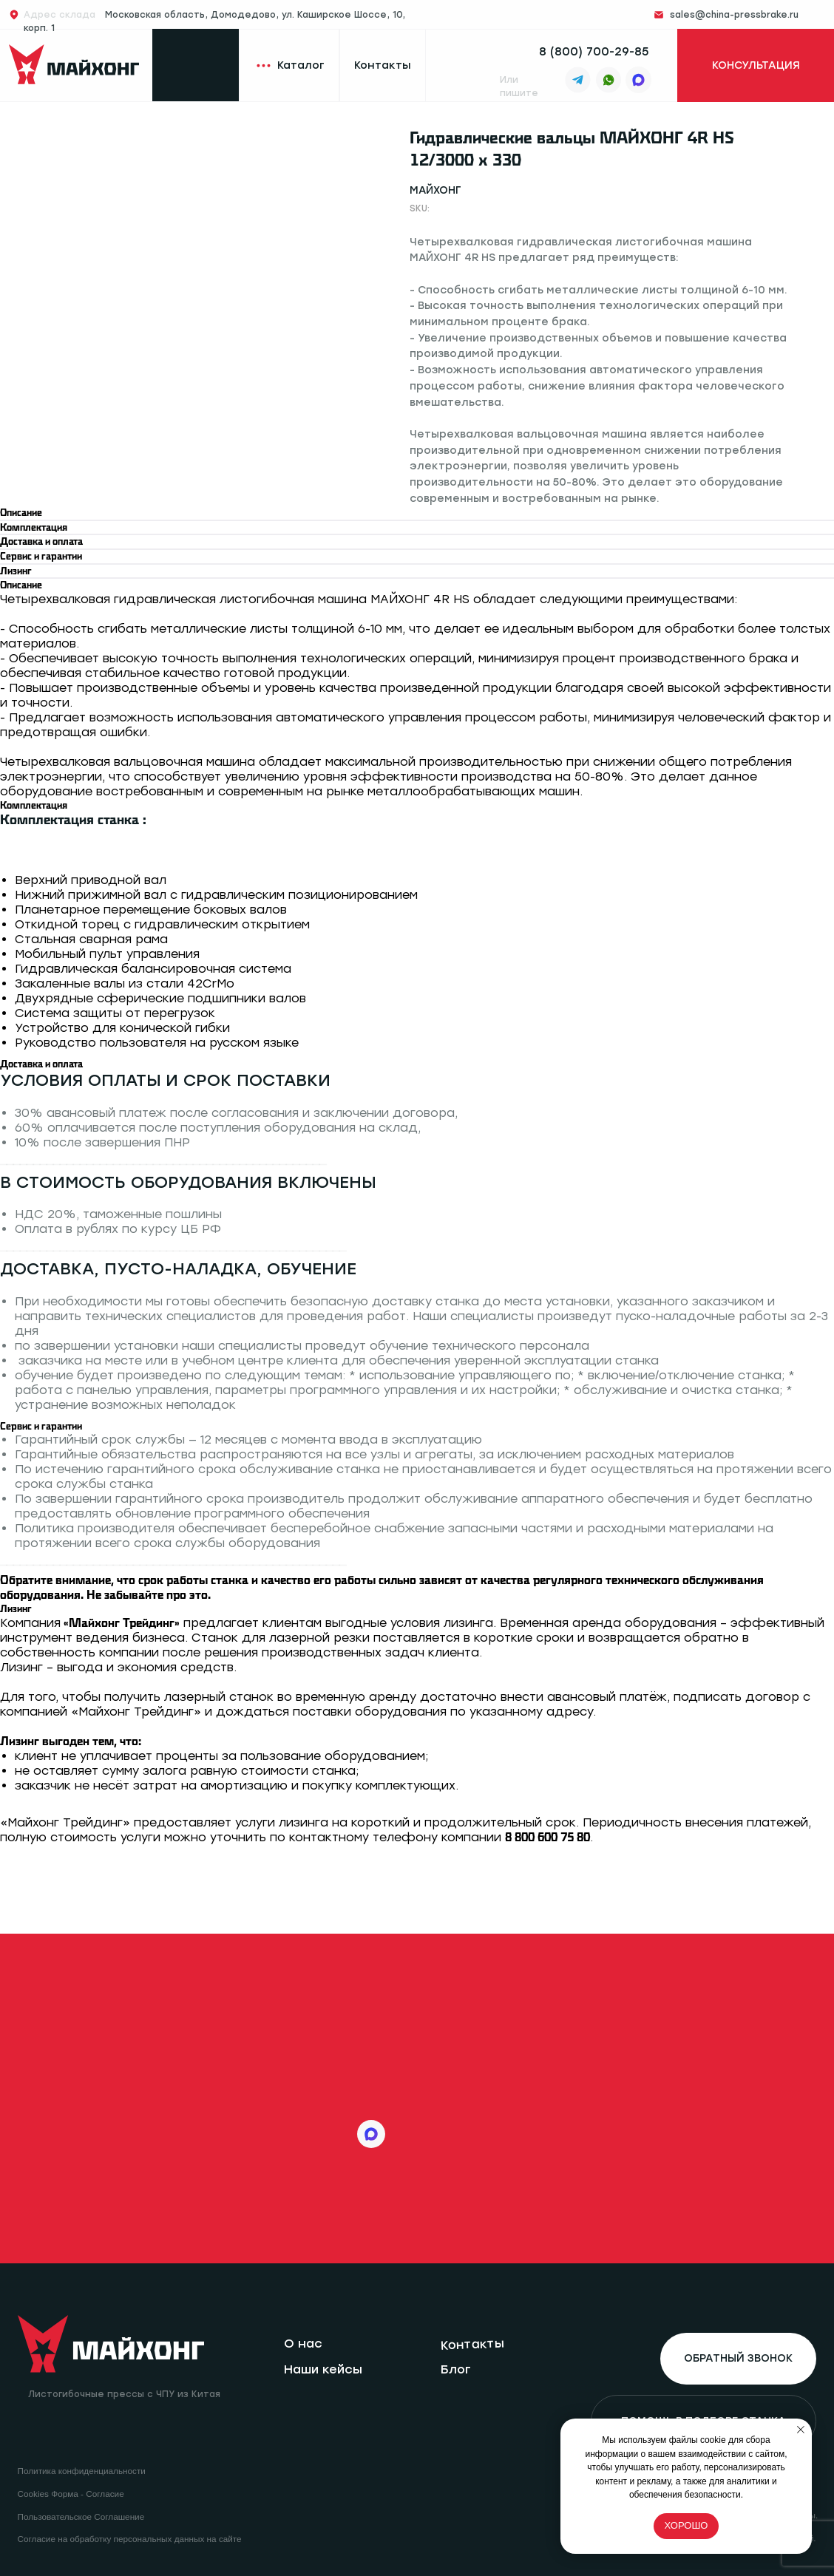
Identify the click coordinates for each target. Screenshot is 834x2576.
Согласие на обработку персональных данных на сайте (130, 2538)
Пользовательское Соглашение (81, 2516)
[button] (755, 66)
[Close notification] (800, 2429)
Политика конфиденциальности (82, 2470)
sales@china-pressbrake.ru (734, 15)
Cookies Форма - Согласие (71, 2493)
